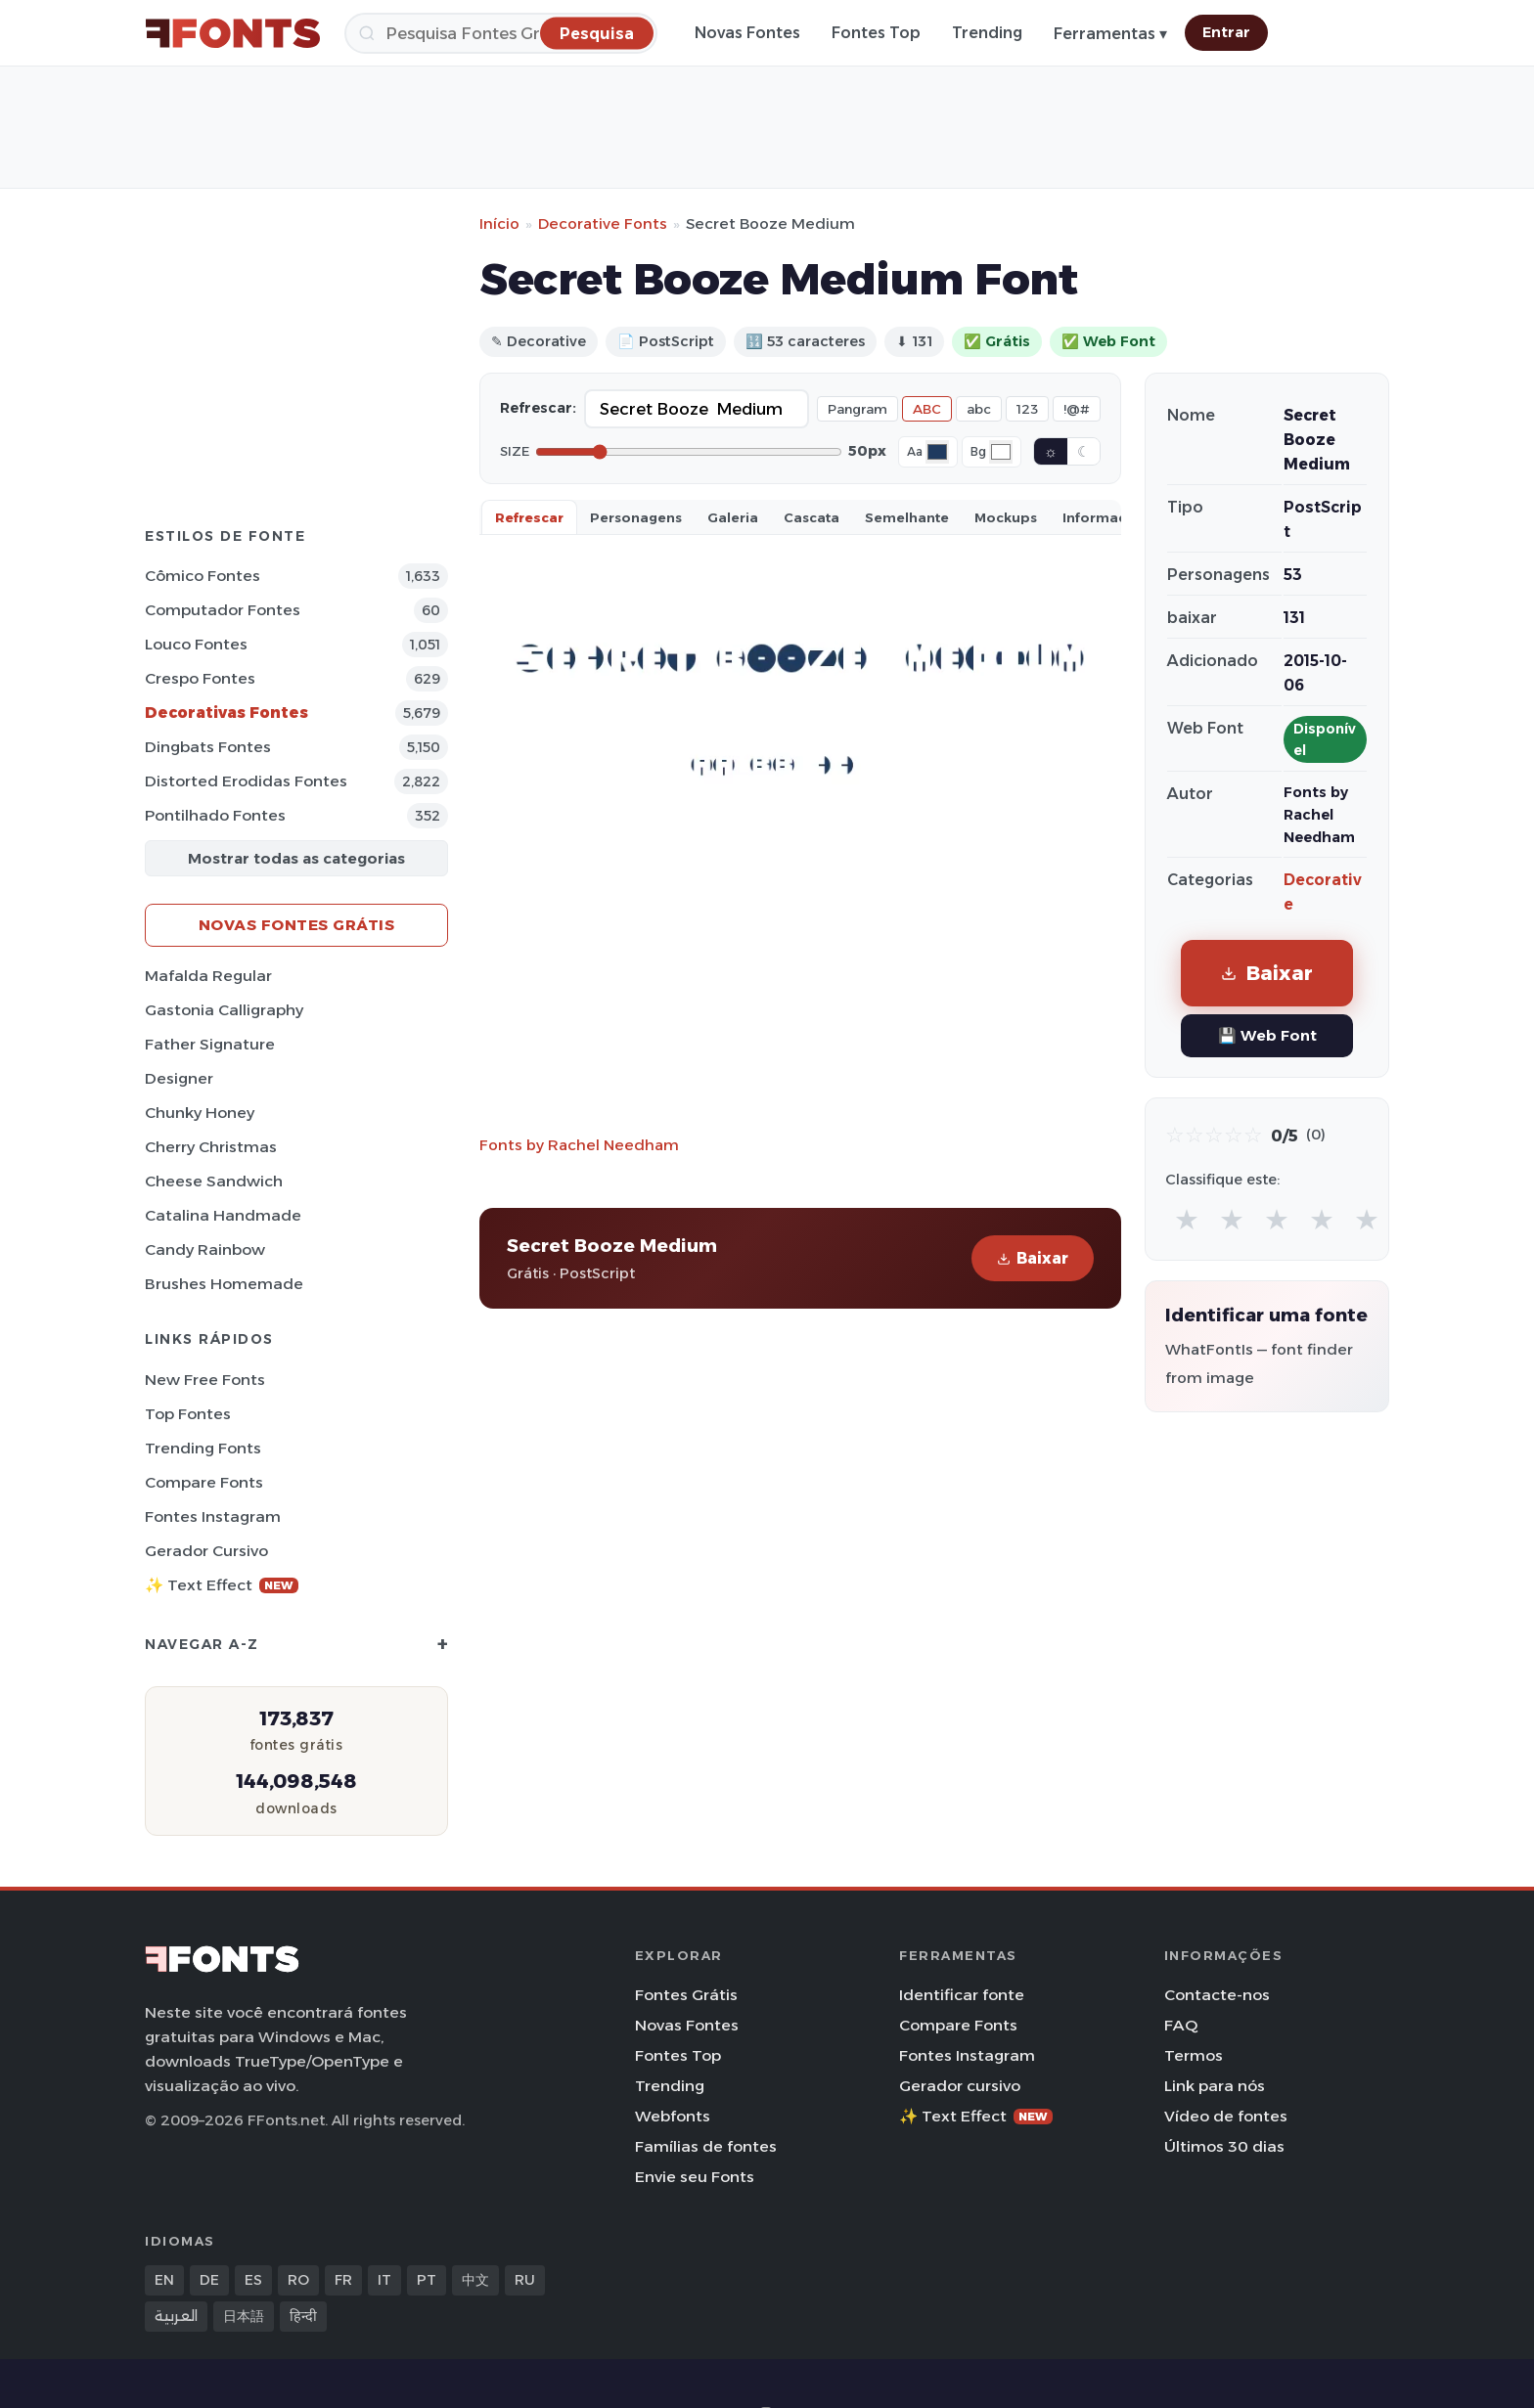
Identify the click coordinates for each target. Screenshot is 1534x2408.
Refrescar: (538, 408)
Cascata (811, 517)
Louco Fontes (196, 644)
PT (426, 2280)
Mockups (1005, 517)
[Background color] (1001, 452)
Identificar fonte (961, 1994)
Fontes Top (876, 32)
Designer (179, 1078)
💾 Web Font (1267, 1035)
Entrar (1226, 32)
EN (164, 2280)
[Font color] (937, 452)
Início (499, 223)
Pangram (857, 409)
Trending (987, 32)
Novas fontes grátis (297, 924)
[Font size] (688, 452)
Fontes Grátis (686, 1994)
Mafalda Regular (208, 975)
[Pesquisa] (500, 33)
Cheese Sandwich (214, 1181)
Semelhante (907, 517)
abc (979, 409)
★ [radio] (1186, 1219)
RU (525, 2280)
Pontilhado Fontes (215, 815)
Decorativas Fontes (226, 712)
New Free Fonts (205, 1379)
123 (1027, 409)
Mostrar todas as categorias (296, 858)
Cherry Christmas (211, 1146)
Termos (1193, 2055)
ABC (927, 409)
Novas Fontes (747, 32)
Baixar (1032, 1258)
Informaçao (1103, 517)
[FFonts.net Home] (233, 33)
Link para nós (1214, 2085)
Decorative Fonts (602, 223)
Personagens (636, 517)
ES (253, 2280)
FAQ (1180, 2025)
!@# (1076, 409)
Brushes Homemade (224, 1283)
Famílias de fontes (706, 2146)
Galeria (732, 517)
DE (209, 2280)
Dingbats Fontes (208, 746)
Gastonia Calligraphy (224, 1010)
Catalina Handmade (223, 1215)
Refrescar (529, 517)
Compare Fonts (204, 1482)
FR (343, 2280)
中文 (475, 2280)
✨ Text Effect (221, 1585)
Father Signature (210, 1044)
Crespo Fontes (200, 678)
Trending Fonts (203, 1448)
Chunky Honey (199, 1112)
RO (298, 2280)
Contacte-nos (1217, 1994)
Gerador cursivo (206, 1550)
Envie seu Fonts (694, 2176)
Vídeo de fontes (1225, 2116)
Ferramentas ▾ (1110, 33)
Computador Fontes (222, 610)
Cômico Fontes (202, 575)
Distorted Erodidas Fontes (246, 781)
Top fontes (188, 1414)
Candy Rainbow (205, 1249)
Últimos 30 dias (1224, 2146)
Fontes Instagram (213, 1516)
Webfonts (672, 2116)
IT (384, 2280)
